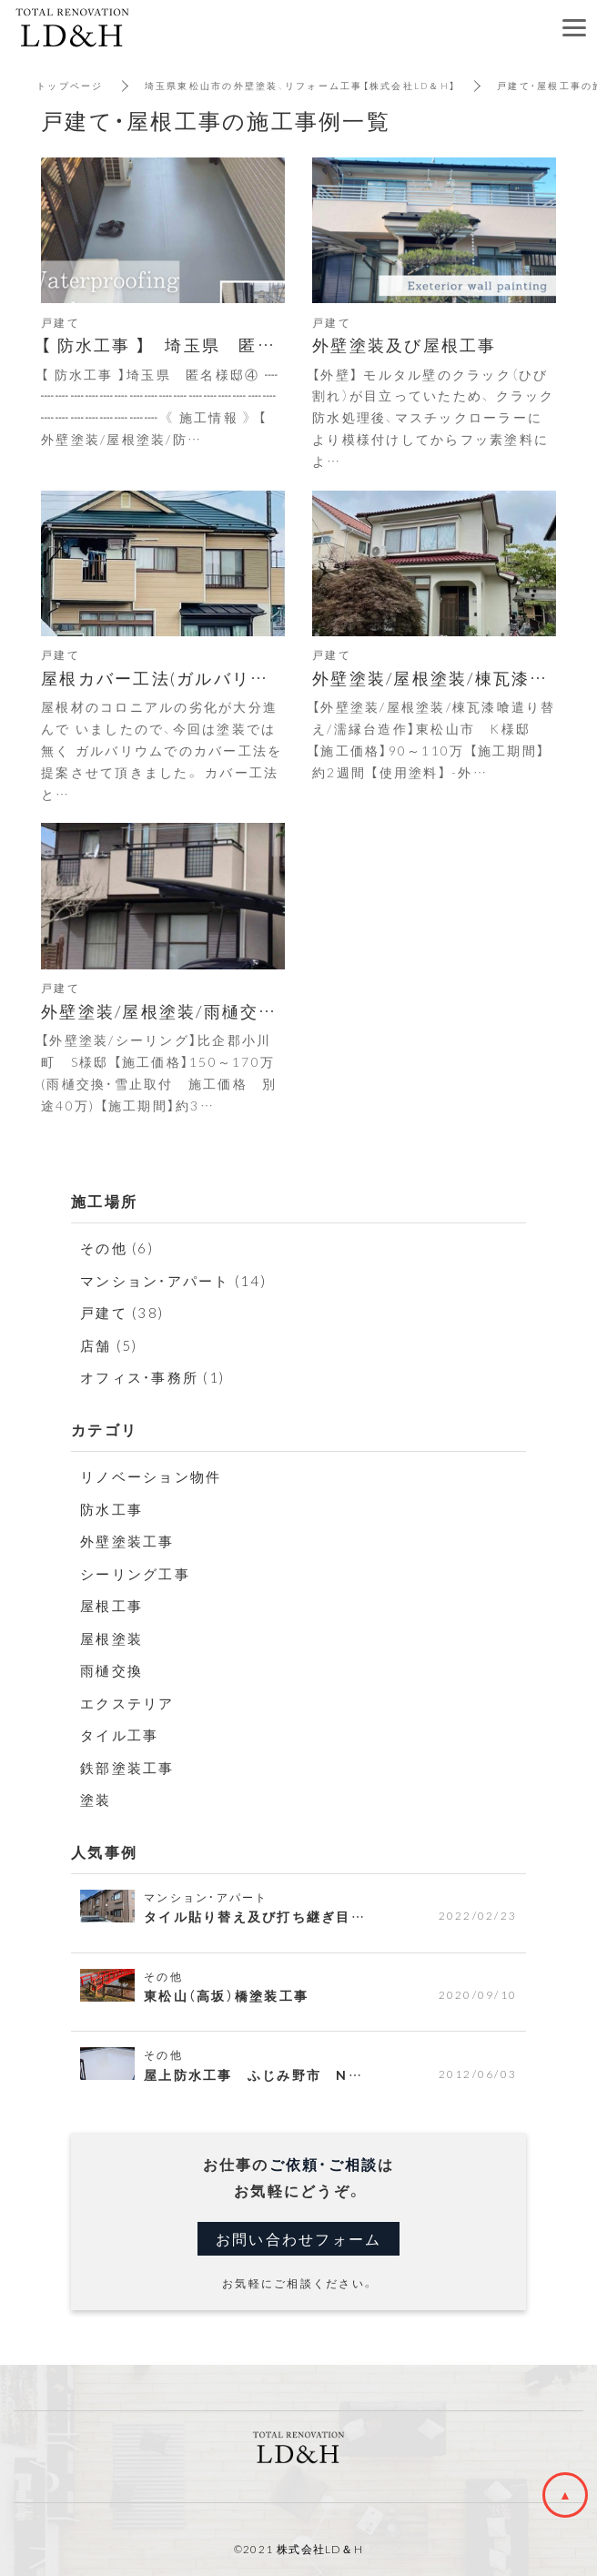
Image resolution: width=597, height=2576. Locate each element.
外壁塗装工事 (127, 1541)
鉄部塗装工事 (127, 1768)
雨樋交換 (111, 1670)
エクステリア (127, 1703)
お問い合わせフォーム (299, 2238)
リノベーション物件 (150, 1476)
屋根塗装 (111, 1638)
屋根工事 (111, 1606)
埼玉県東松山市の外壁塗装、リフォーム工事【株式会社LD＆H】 (301, 85)
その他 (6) (117, 1248)
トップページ (70, 85)
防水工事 (111, 1509)
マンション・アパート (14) (173, 1281)
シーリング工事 (135, 1574)
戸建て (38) (122, 1313)
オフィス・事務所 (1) (152, 1377)
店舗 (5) (109, 1345)
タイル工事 (119, 1735)
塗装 (96, 1800)
